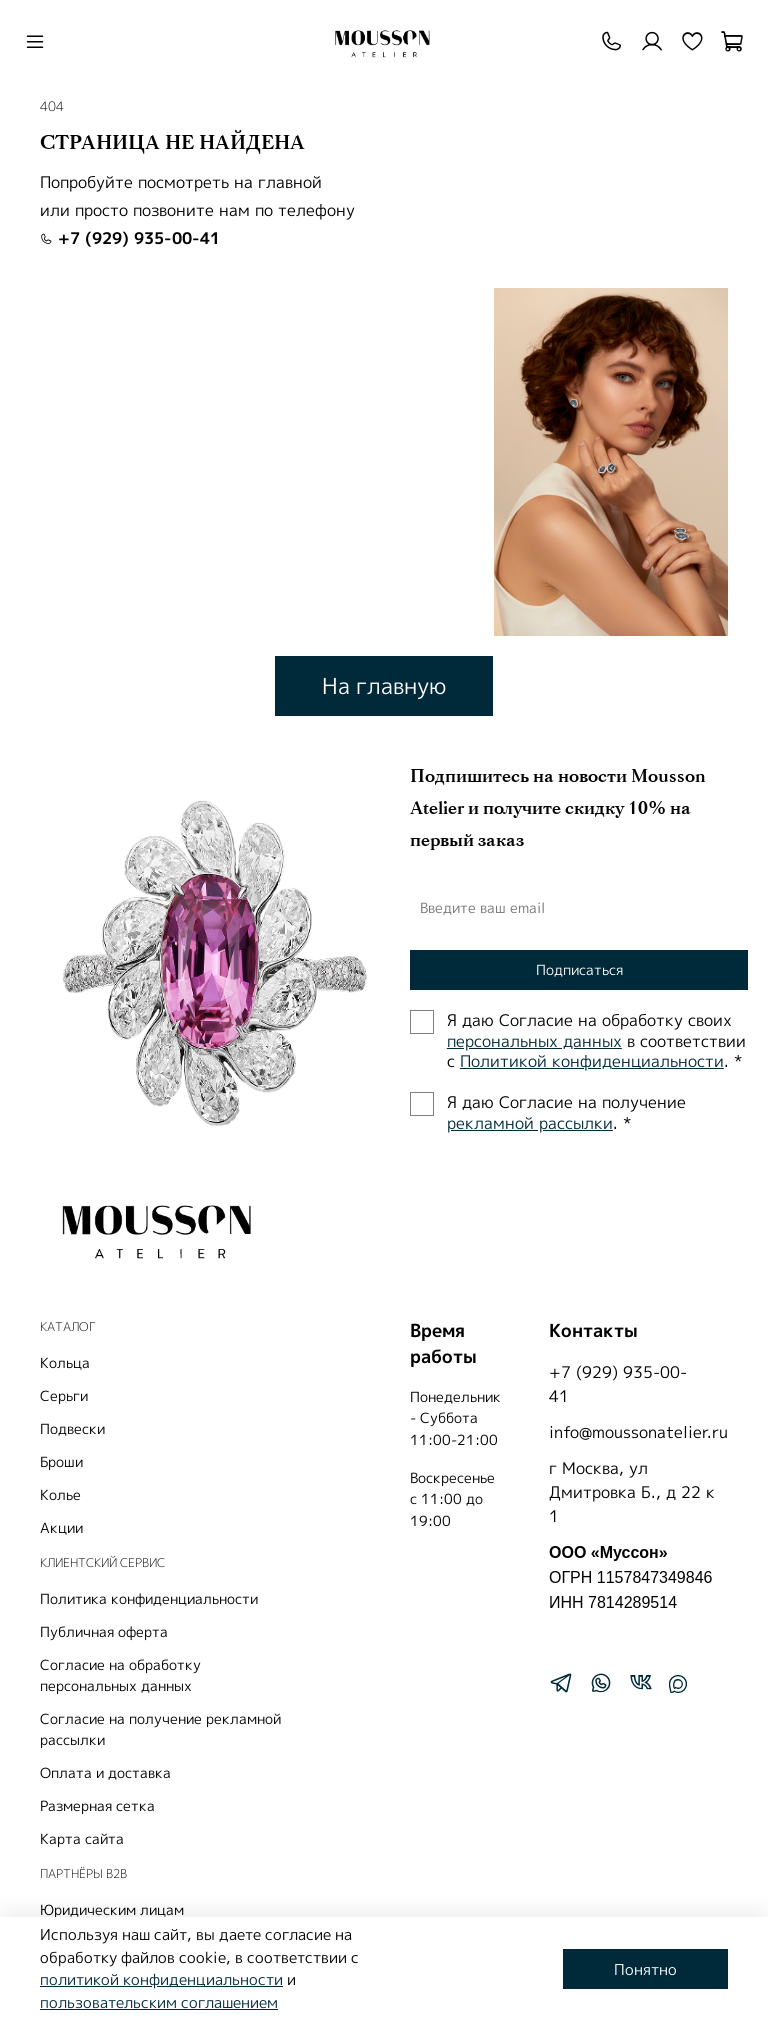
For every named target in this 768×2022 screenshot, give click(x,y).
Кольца (65, 1362)
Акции (61, 1527)
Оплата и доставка (105, 1772)
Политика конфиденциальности (149, 1598)
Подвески (72, 1428)
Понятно (645, 1969)
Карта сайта (82, 1838)
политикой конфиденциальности (161, 1979)
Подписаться (579, 969)
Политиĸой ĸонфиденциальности (592, 1061)
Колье (60, 1494)
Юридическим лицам (112, 1909)
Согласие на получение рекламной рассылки (160, 1729)
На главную (384, 685)
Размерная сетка (97, 1805)
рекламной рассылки (530, 1123)
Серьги (64, 1395)
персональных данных (534, 1041)
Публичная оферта (104, 1631)
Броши (61, 1461)
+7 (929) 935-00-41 (130, 238)
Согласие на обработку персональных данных (120, 1675)
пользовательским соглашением (159, 2002)
